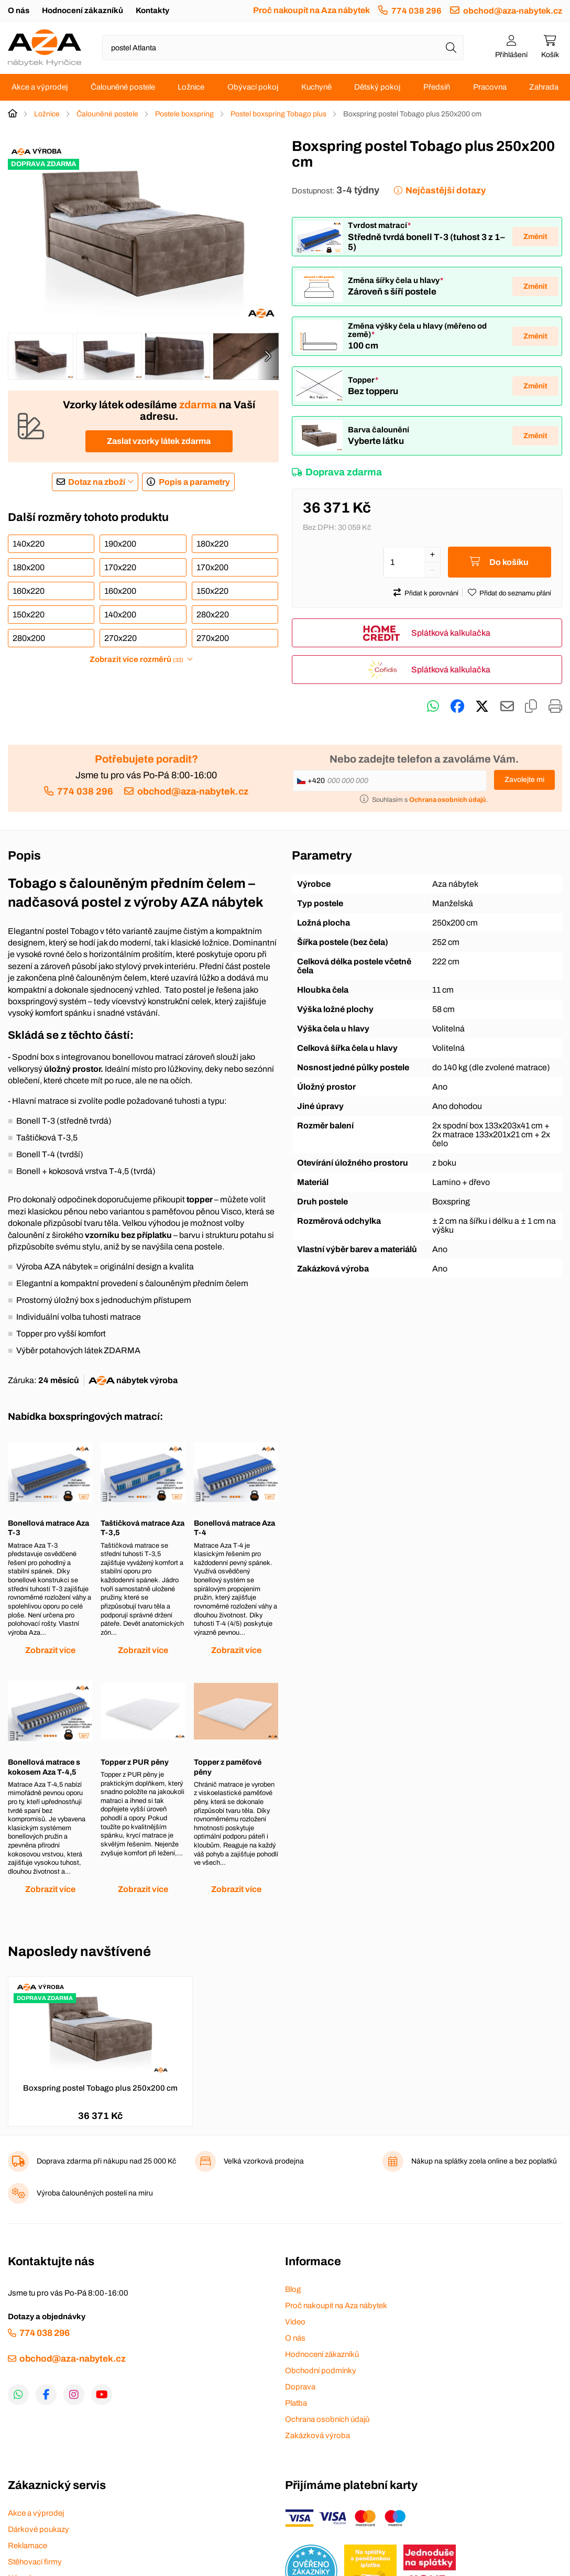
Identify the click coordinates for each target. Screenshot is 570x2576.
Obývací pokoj (252, 87)
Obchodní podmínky (320, 2370)
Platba (296, 2403)
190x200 (120, 543)
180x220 (212, 543)
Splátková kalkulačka (450, 632)
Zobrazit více (50, 1650)
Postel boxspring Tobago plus (278, 114)
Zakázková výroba (317, 2435)
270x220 (120, 638)
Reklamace (27, 2545)
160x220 (29, 590)
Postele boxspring (184, 114)
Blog (293, 2289)
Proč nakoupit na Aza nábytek (311, 10)
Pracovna (490, 87)
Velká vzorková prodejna (264, 2161)
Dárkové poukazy (38, 2529)
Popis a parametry (194, 481)
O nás (18, 10)
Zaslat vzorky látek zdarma (159, 441)
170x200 (212, 567)
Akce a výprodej (40, 87)
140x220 (29, 543)
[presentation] (268, 356)
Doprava (300, 2387)
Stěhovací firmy (35, 2562)
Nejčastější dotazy (445, 190)
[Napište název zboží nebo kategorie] (283, 47)
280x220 (212, 614)
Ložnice (191, 87)
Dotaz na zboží (96, 481)
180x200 (29, 567)
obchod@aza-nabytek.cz (512, 10)
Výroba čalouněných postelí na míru (95, 2193)
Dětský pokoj (377, 87)
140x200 (120, 614)
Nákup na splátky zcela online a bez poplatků (484, 2161)
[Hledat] (451, 47)
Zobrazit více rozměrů (136, 659)
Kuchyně (316, 87)
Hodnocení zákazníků (82, 10)
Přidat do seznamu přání (515, 593)
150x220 (212, 590)
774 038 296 (416, 10)
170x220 (120, 567)
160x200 (120, 590)
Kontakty (152, 10)
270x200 (212, 638)
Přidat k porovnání (431, 593)
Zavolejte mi (524, 780)
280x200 (29, 638)
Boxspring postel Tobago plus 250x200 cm (100, 2088)
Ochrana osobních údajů (327, 2419)
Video (295, 2322)
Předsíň (436, 87)
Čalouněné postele (123, 87)
